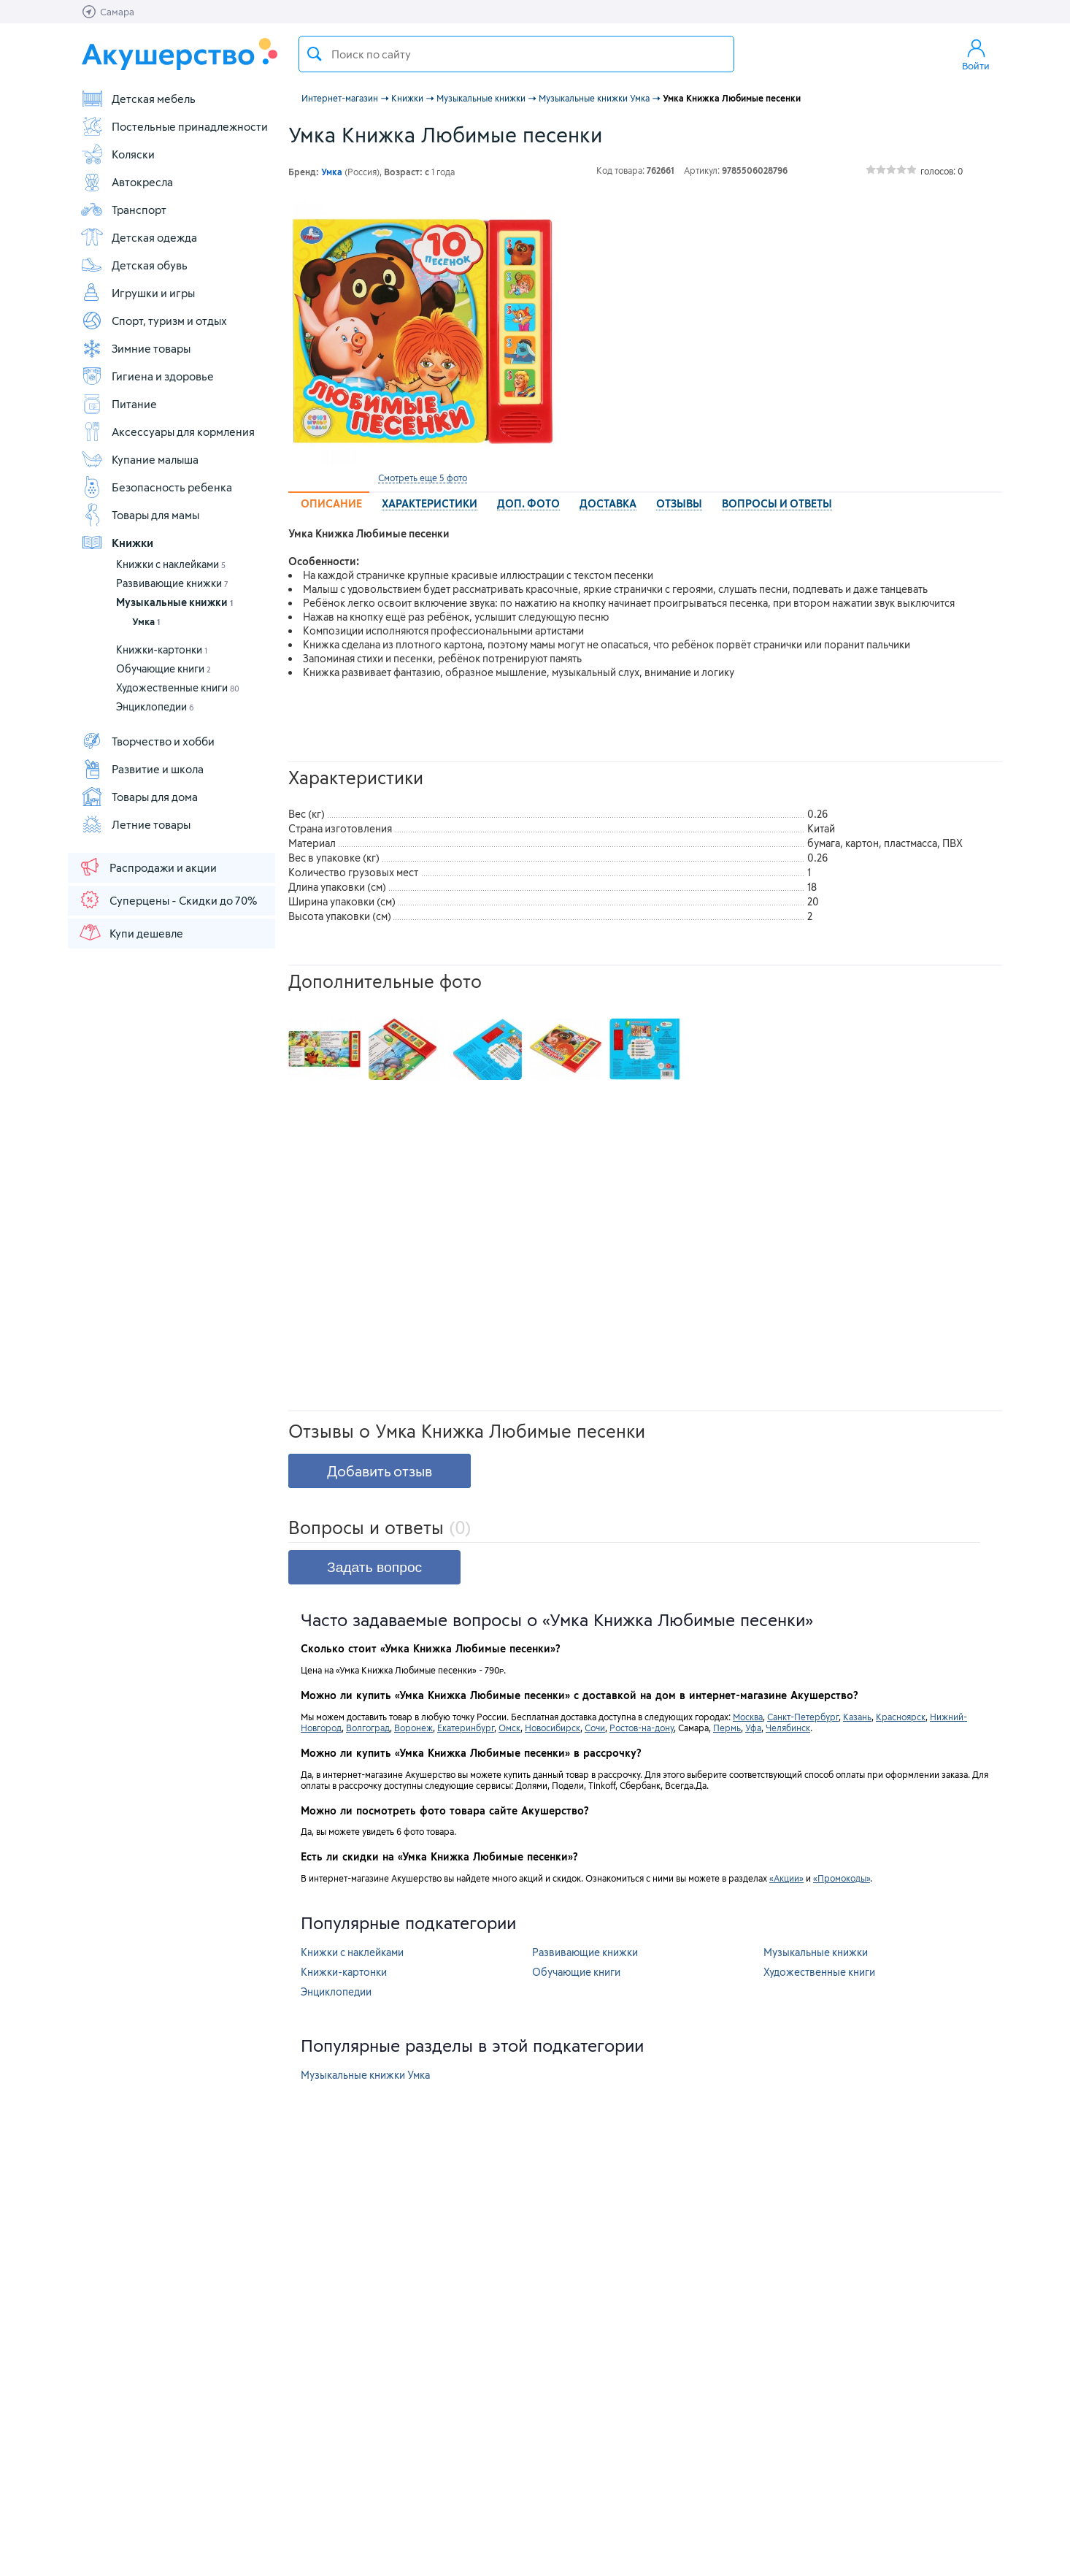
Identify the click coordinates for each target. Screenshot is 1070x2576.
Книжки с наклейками (171, 564)
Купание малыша (139, 459)
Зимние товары (135, 348)
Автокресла (126, 181)
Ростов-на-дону (641, 1727)
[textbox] (516, 54)
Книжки (116, 542)
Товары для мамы (139, 514)
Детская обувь (134, 265)
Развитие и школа (142, 769)
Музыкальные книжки (174, 602)
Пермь (727, 1727)
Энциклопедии (155, 706)
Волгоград (368, 1727)
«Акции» (786, 1878)
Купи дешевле (130, 932)
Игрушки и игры (137, 292)
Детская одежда (138, 237)
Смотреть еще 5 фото (422, 477)
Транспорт (123, 209)
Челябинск (788, 1727)
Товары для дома (139, 796)
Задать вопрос (374, 1567)
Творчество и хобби (147, 741)
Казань (857, 1716)
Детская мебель (138, 98)
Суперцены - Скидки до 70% (167, 899)
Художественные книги (177, 687)
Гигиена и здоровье (147, 376)
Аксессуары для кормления (167, 431)
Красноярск (900, 1716)
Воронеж (413, 1727)
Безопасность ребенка (156, 487)
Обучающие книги (163, 668)
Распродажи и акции (147, 866)
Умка (146, 621)
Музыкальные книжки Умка (365, 2075)
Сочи (595, 1727)
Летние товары (135, 824)
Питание (118, 403)
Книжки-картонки (161, 649)
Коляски (117, 154)
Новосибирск (552, 1727)
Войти (976, 54)
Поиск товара (314, 54)
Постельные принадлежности (174, 126)
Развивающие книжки (172, 583)
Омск (509, 1727)
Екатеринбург (465, 1727)
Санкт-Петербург (803, 1716)
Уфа (753, 1727)
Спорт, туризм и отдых (153, 320)
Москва (748, 1716)
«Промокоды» (841, 1878)
